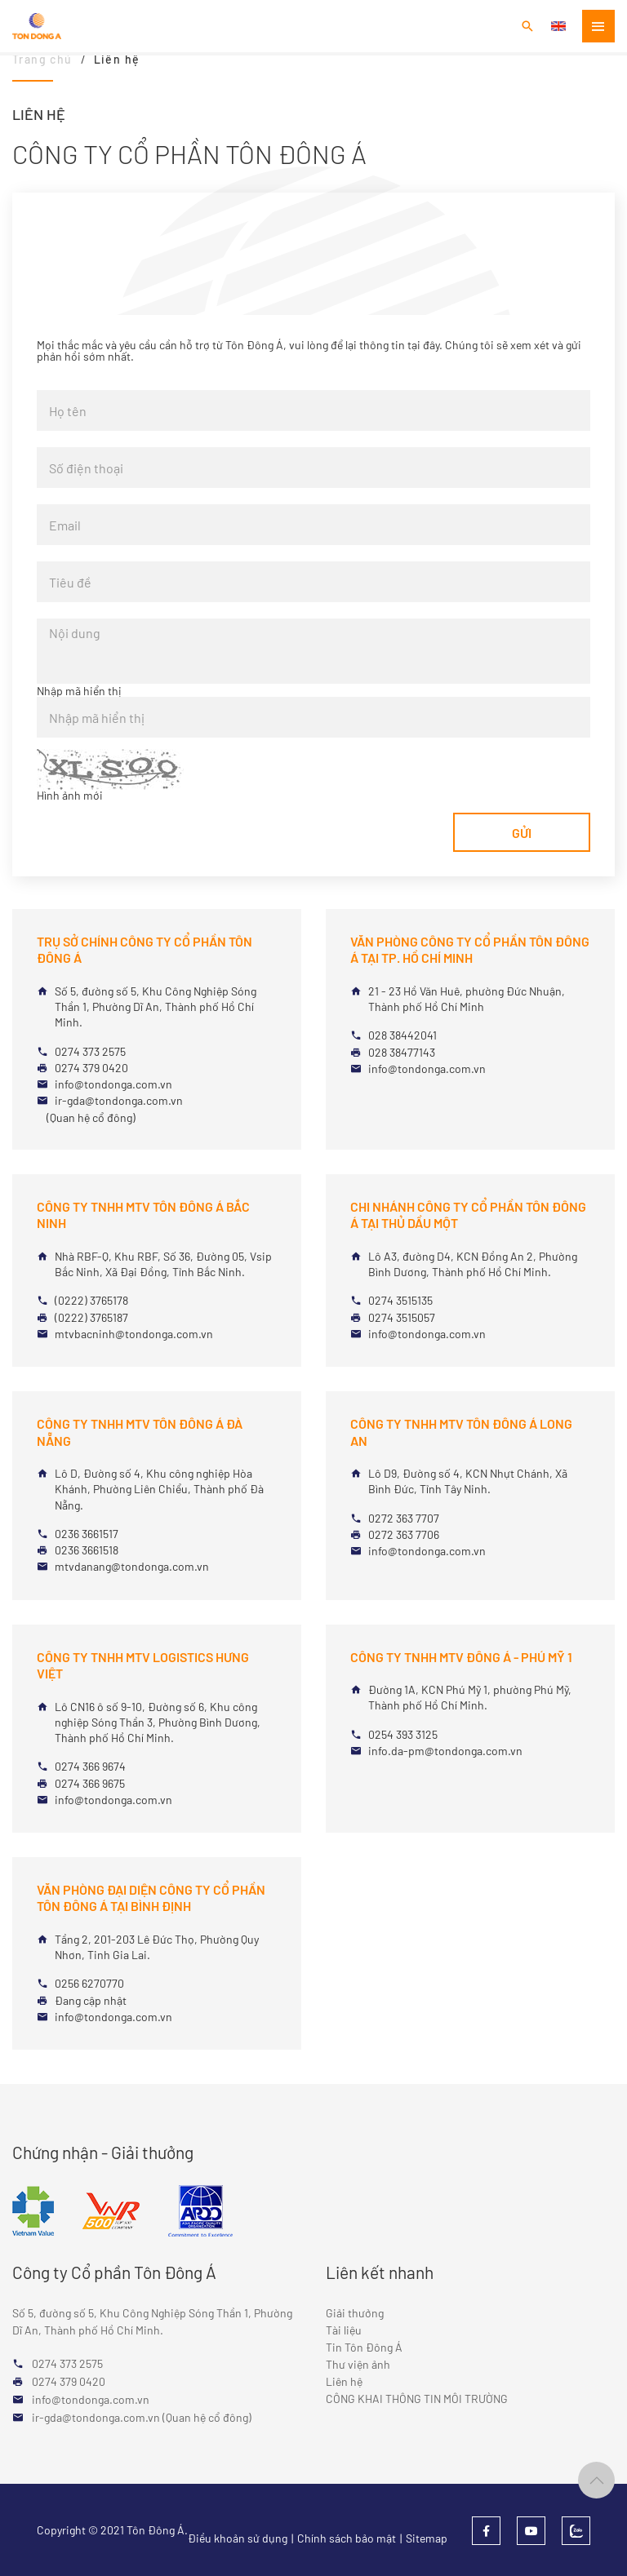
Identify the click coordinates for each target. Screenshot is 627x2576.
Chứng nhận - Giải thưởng (102, 2152)
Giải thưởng (355, 2313)
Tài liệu (344, 2330)
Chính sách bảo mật (346, 2538)
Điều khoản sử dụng (237, 2538)
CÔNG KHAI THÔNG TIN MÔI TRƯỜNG (417, 2398)
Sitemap (426, 2538)
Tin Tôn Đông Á (364, 2347)
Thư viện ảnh (358, 2364)
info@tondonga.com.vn (113, 1084)
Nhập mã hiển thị (79, 691)
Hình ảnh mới (70, 795)
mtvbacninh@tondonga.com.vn (134, 1334)
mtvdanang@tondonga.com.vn (132, 1566)
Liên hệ (344, 2381)
